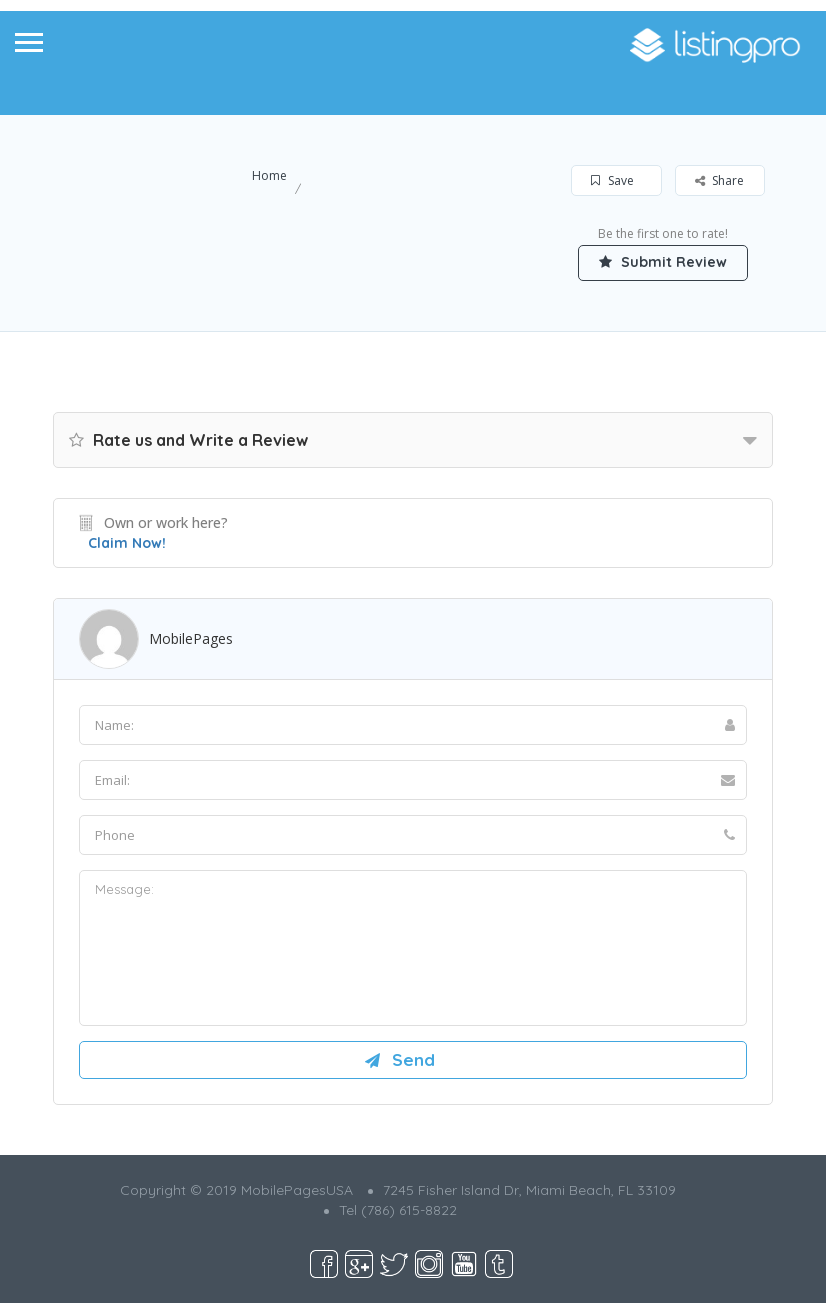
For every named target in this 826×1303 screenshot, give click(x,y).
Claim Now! (127, 543)
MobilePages (191, 638)
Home (269, 175)
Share (719, 180)
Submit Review (663, 262)
